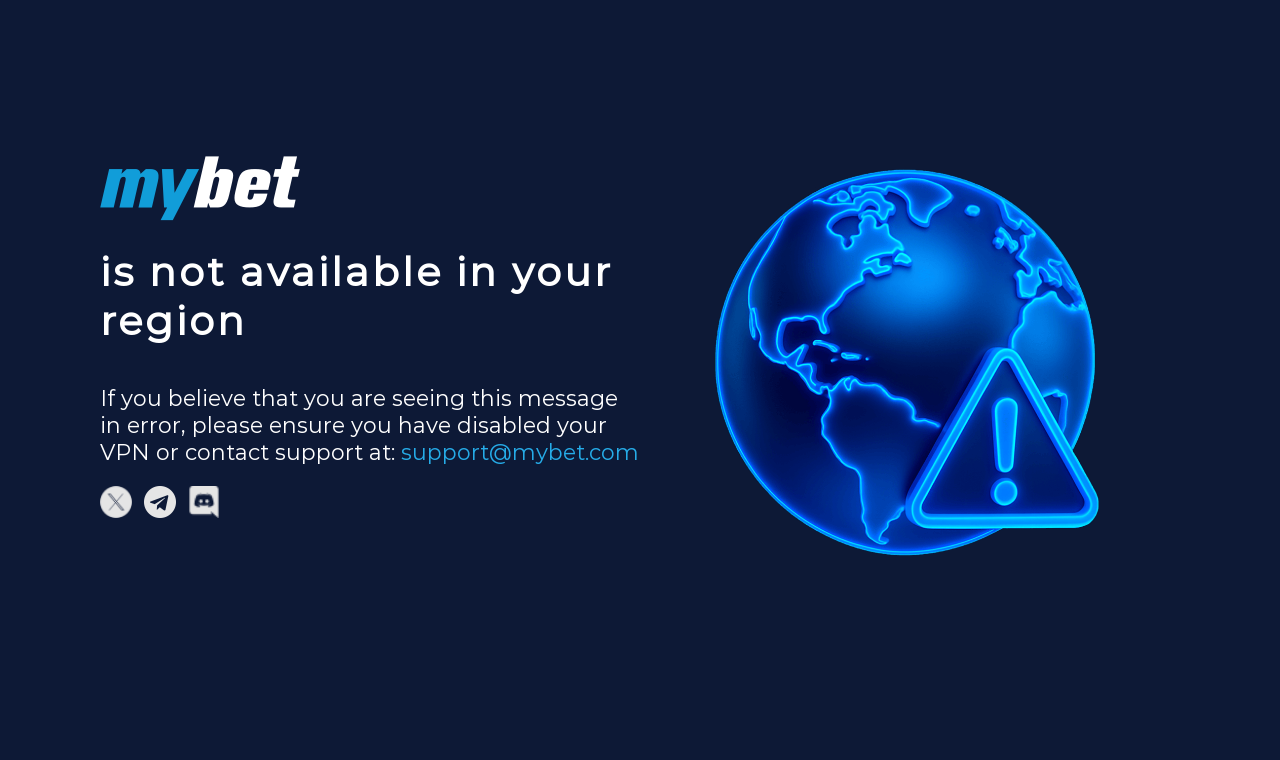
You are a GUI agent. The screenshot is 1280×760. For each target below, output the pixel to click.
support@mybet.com (520, 452)
